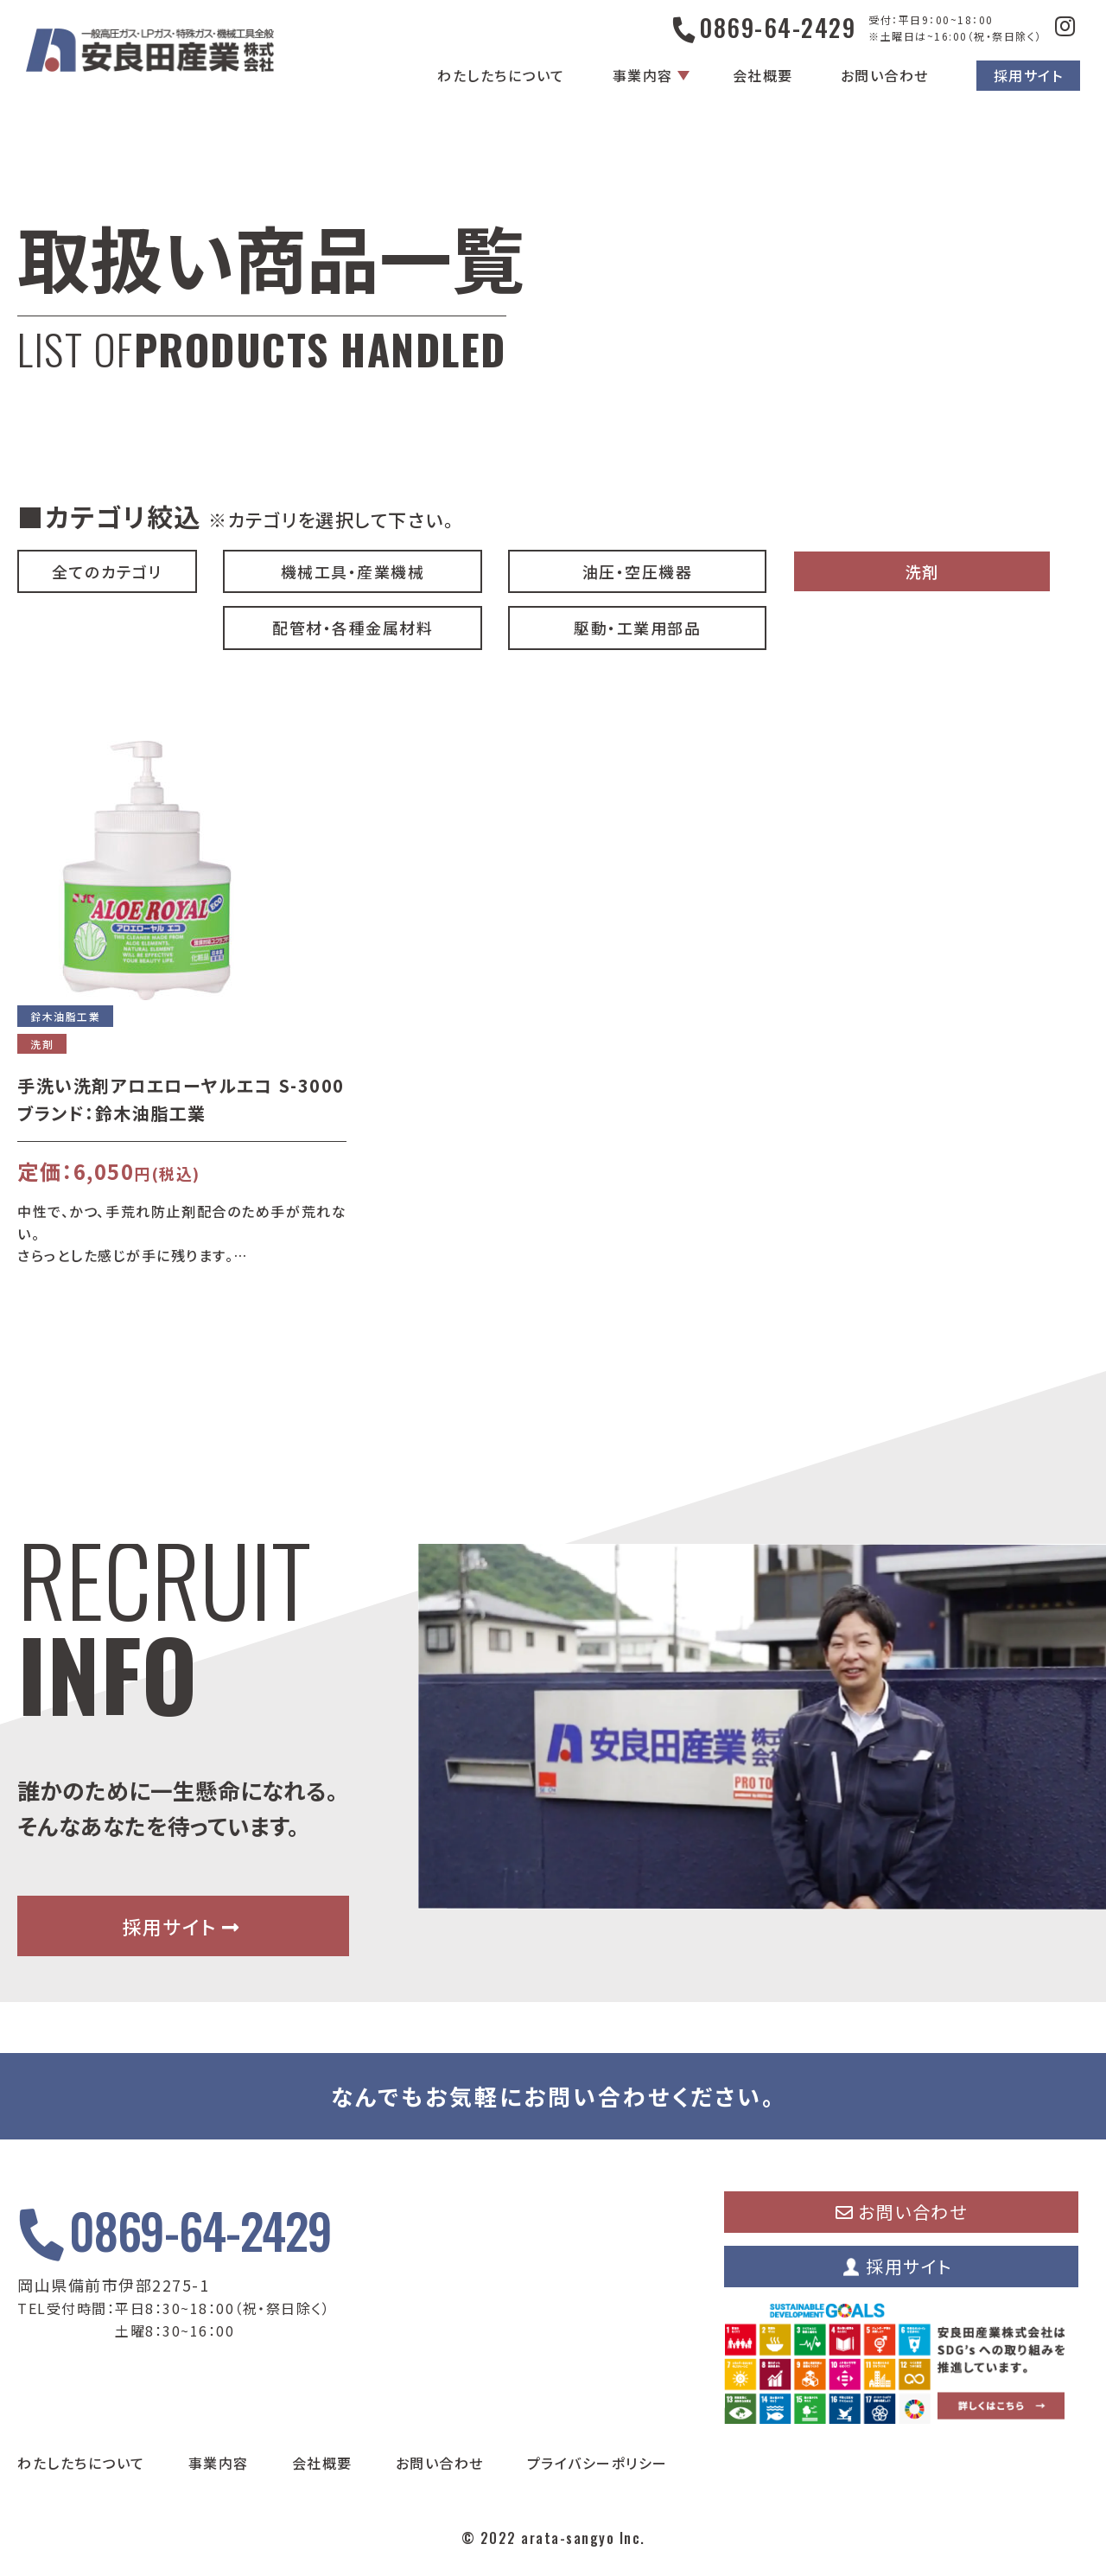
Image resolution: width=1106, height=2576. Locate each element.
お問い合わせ (885, 75)
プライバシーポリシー (597, 2462)
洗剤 (922, 571)
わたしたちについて (501, 75)
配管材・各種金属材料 (352, 627)
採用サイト (1029, 75)
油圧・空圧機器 (637, 571)
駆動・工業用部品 (637, 627)
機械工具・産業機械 (353, 571)
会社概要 (763, 75)
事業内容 (643, 75)
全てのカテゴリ (107, 571)
